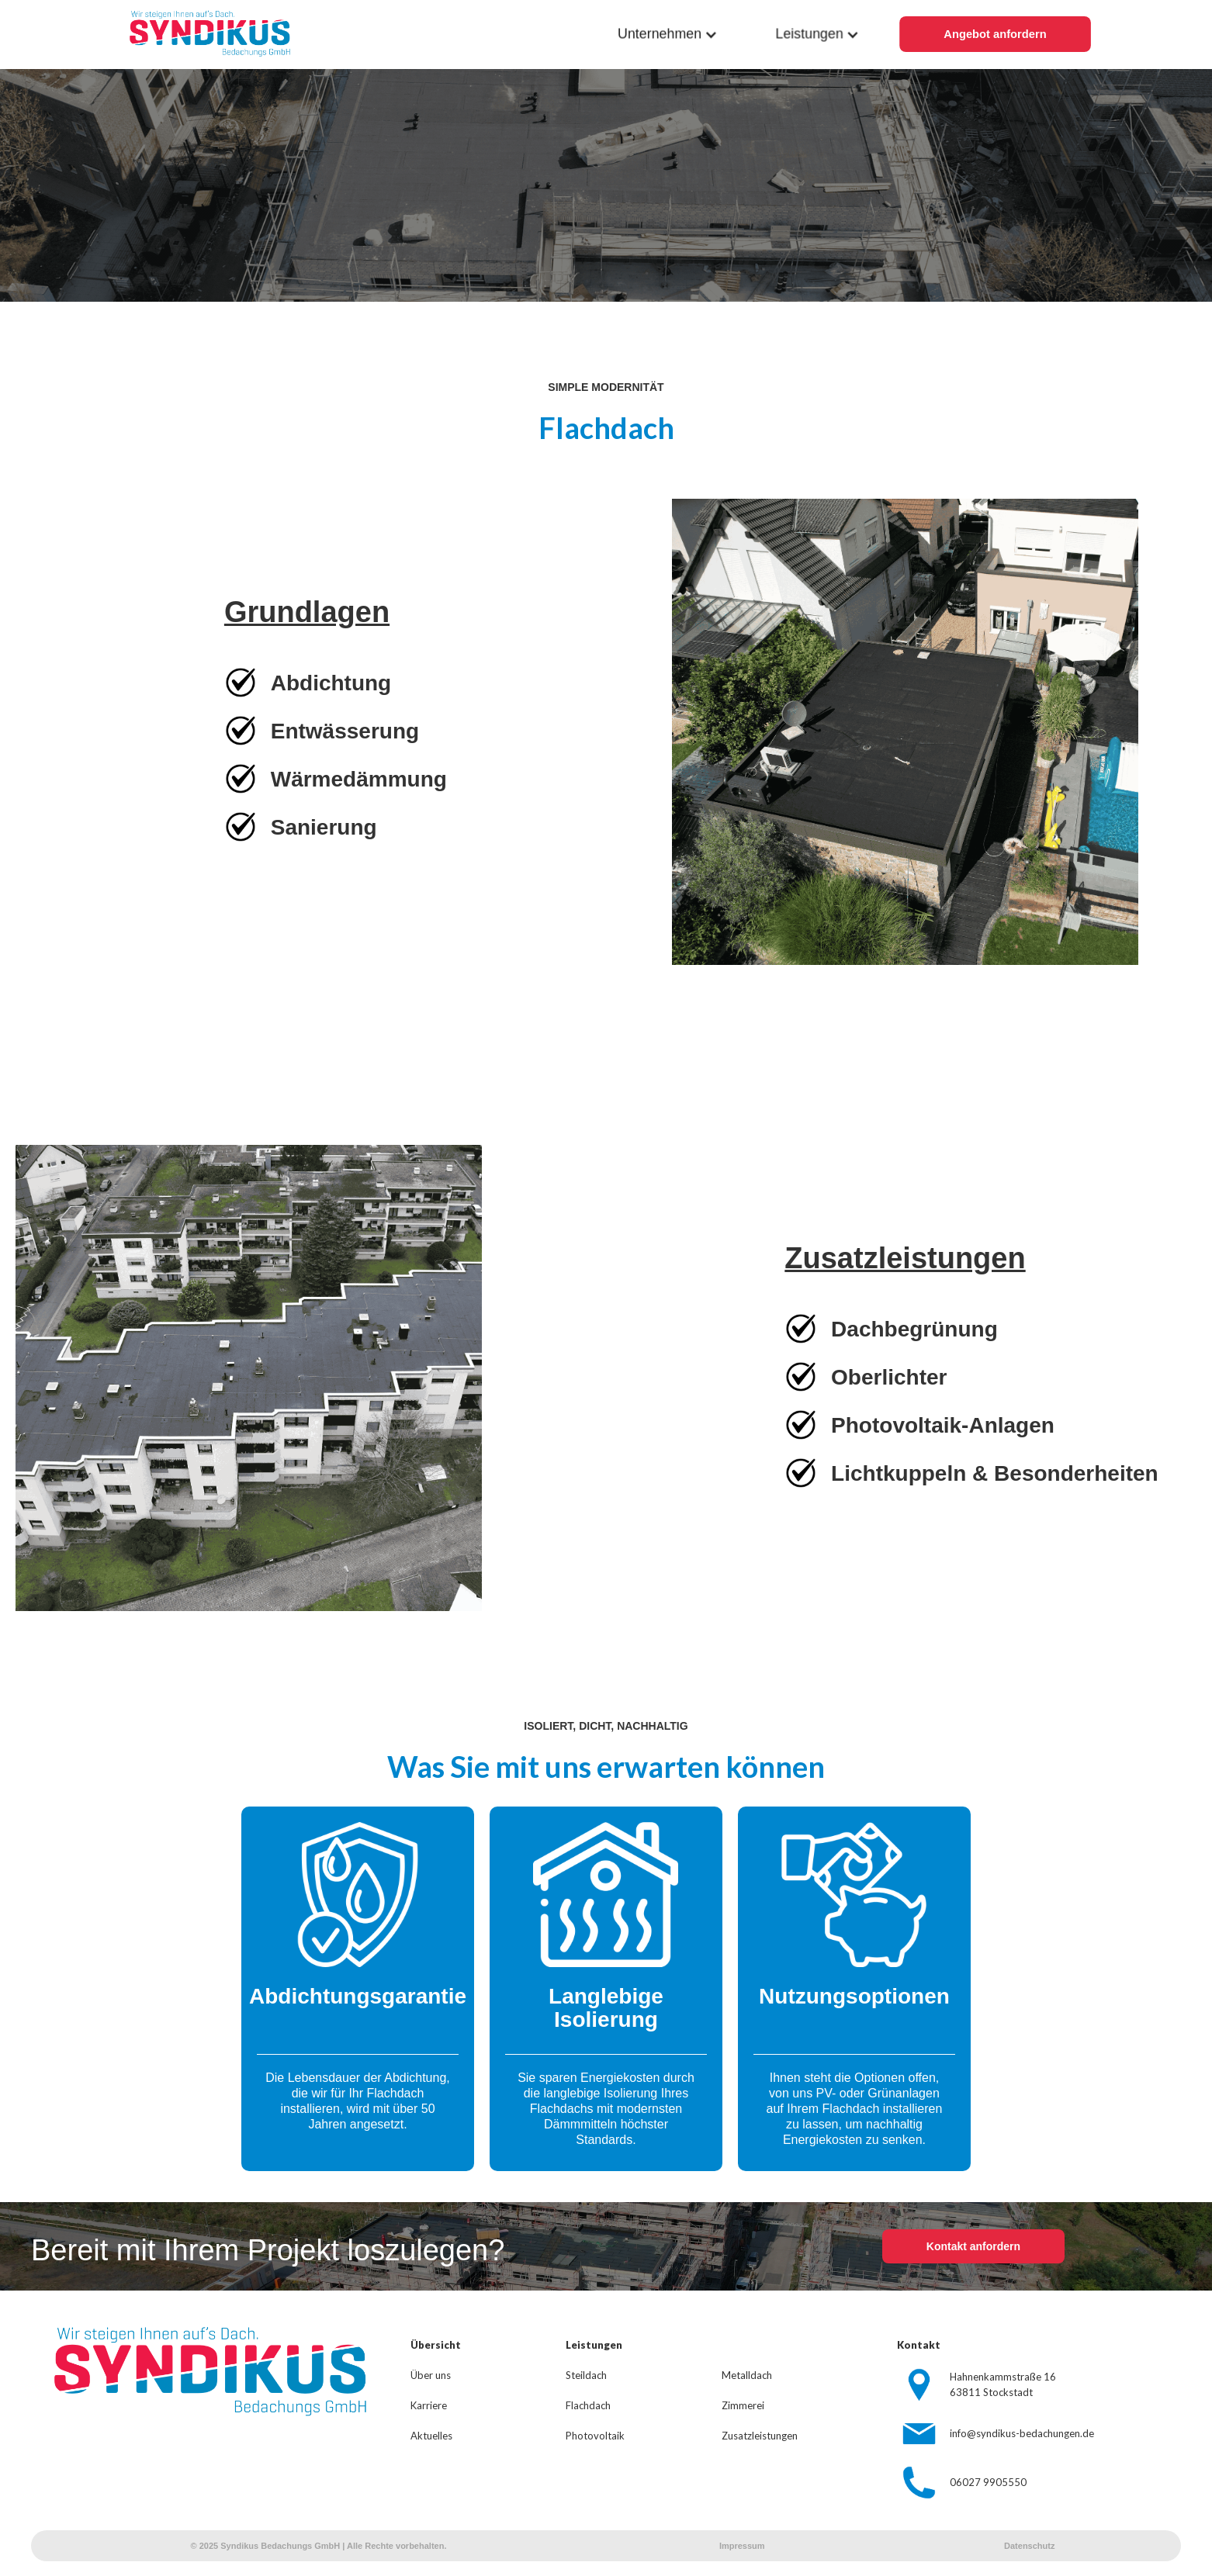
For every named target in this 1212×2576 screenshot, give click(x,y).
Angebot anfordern (995, 34)
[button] (667, 34)
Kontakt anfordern (973, 2246)
